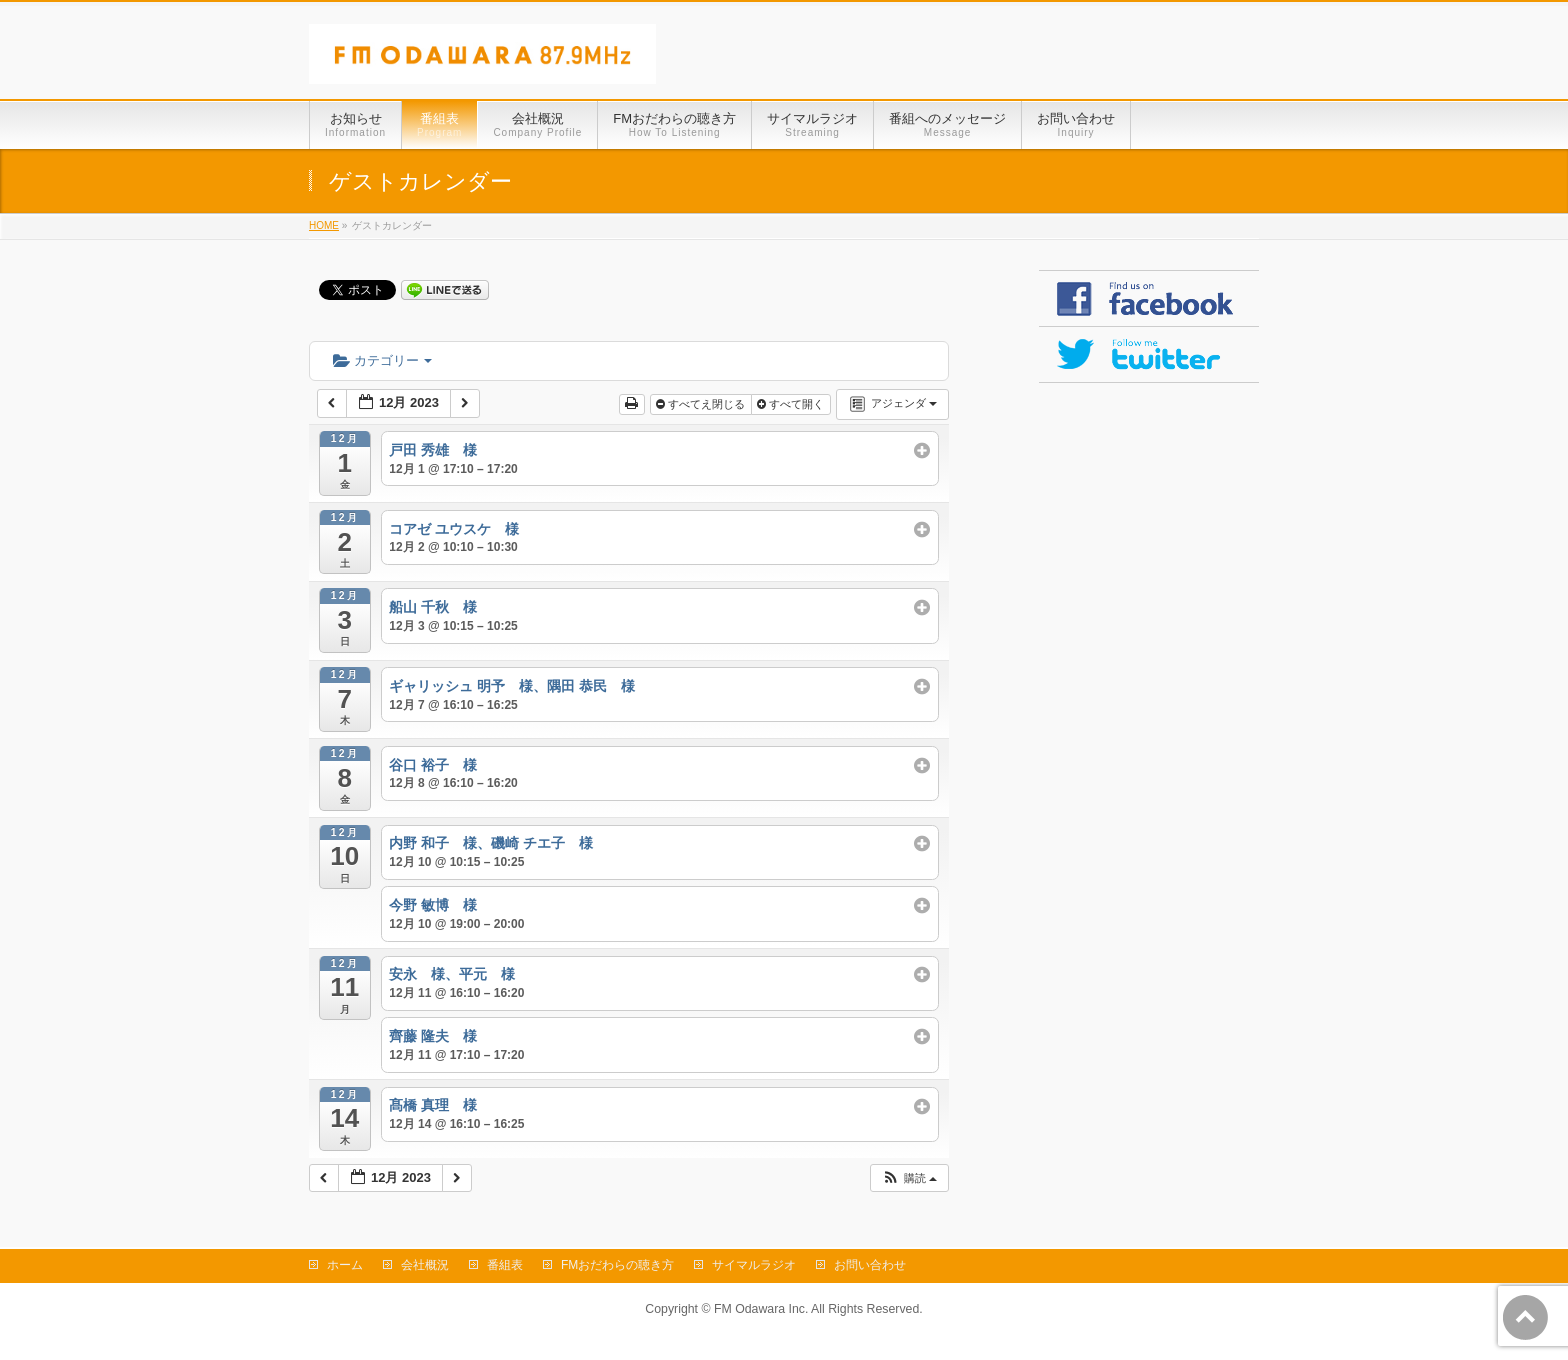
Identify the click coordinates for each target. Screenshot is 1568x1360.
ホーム (345, 1265)
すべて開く (792, 404)
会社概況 (425, 1265)
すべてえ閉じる (702, 404)
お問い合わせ (870, 1265)
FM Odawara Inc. (761, 1309)
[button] (909, 1178)
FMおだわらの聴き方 (617, 1265)
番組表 (505, 1265)
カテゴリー (382, 360)
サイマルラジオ (754, 1265)
